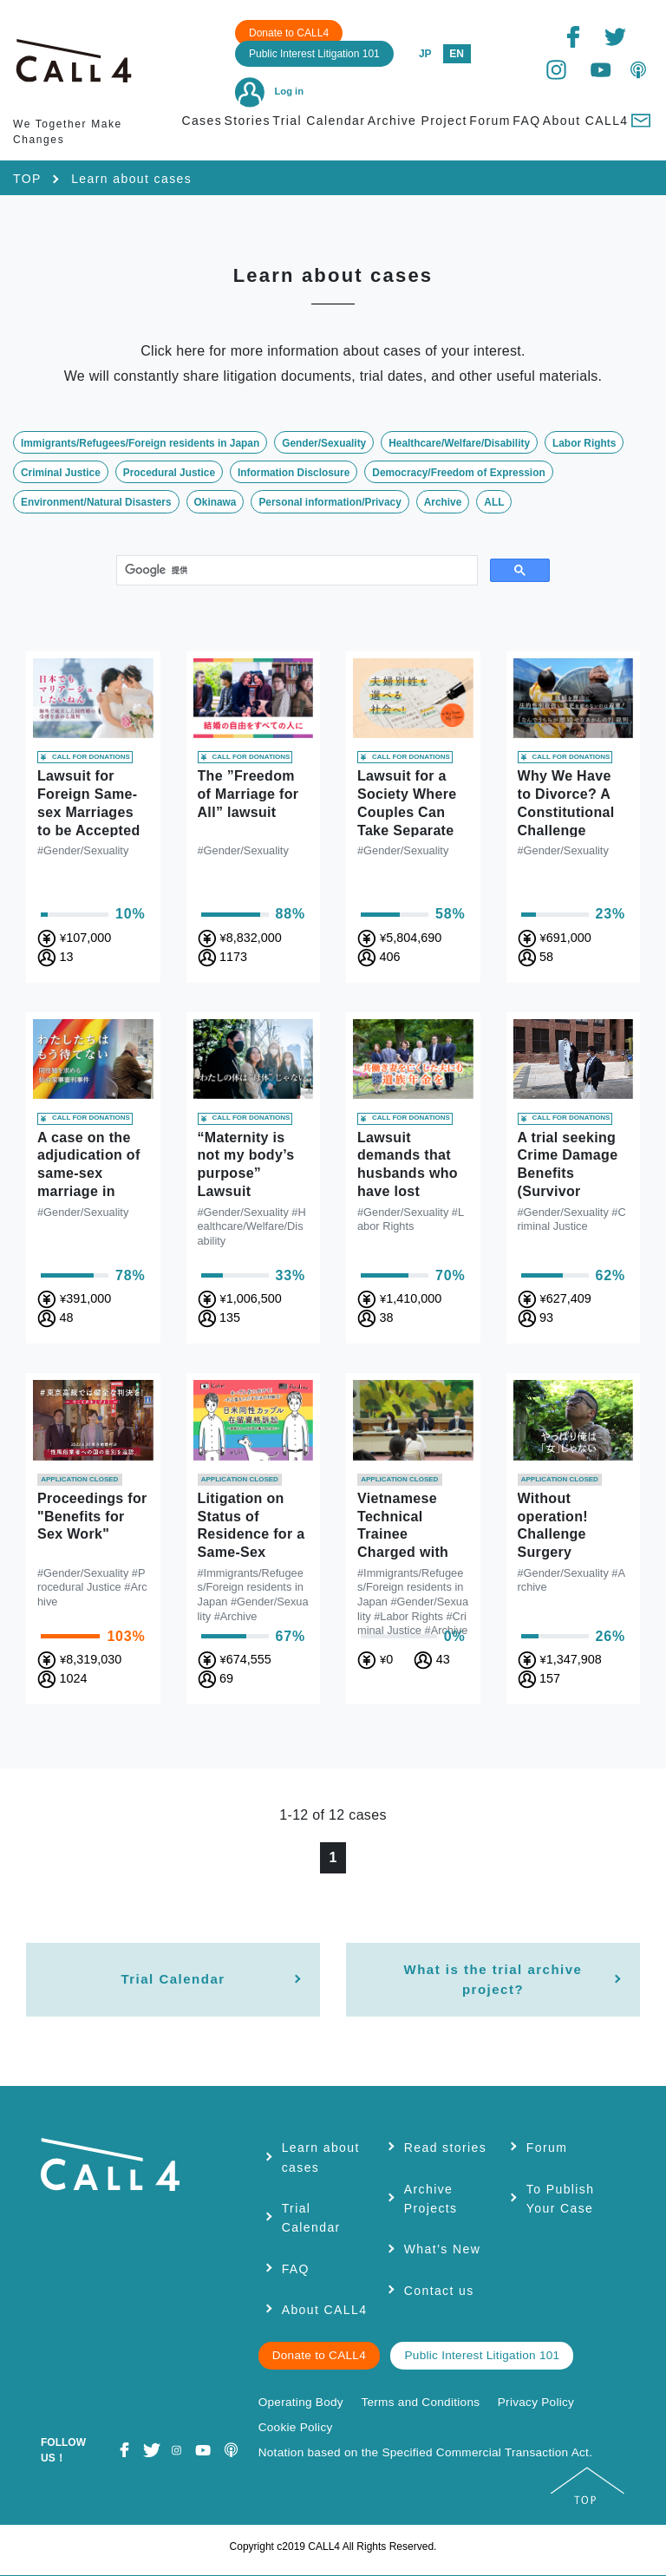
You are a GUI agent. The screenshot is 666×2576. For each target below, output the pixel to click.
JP (425, 54)
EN (456, 54)
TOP (27, 179)
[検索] (295, 570)
